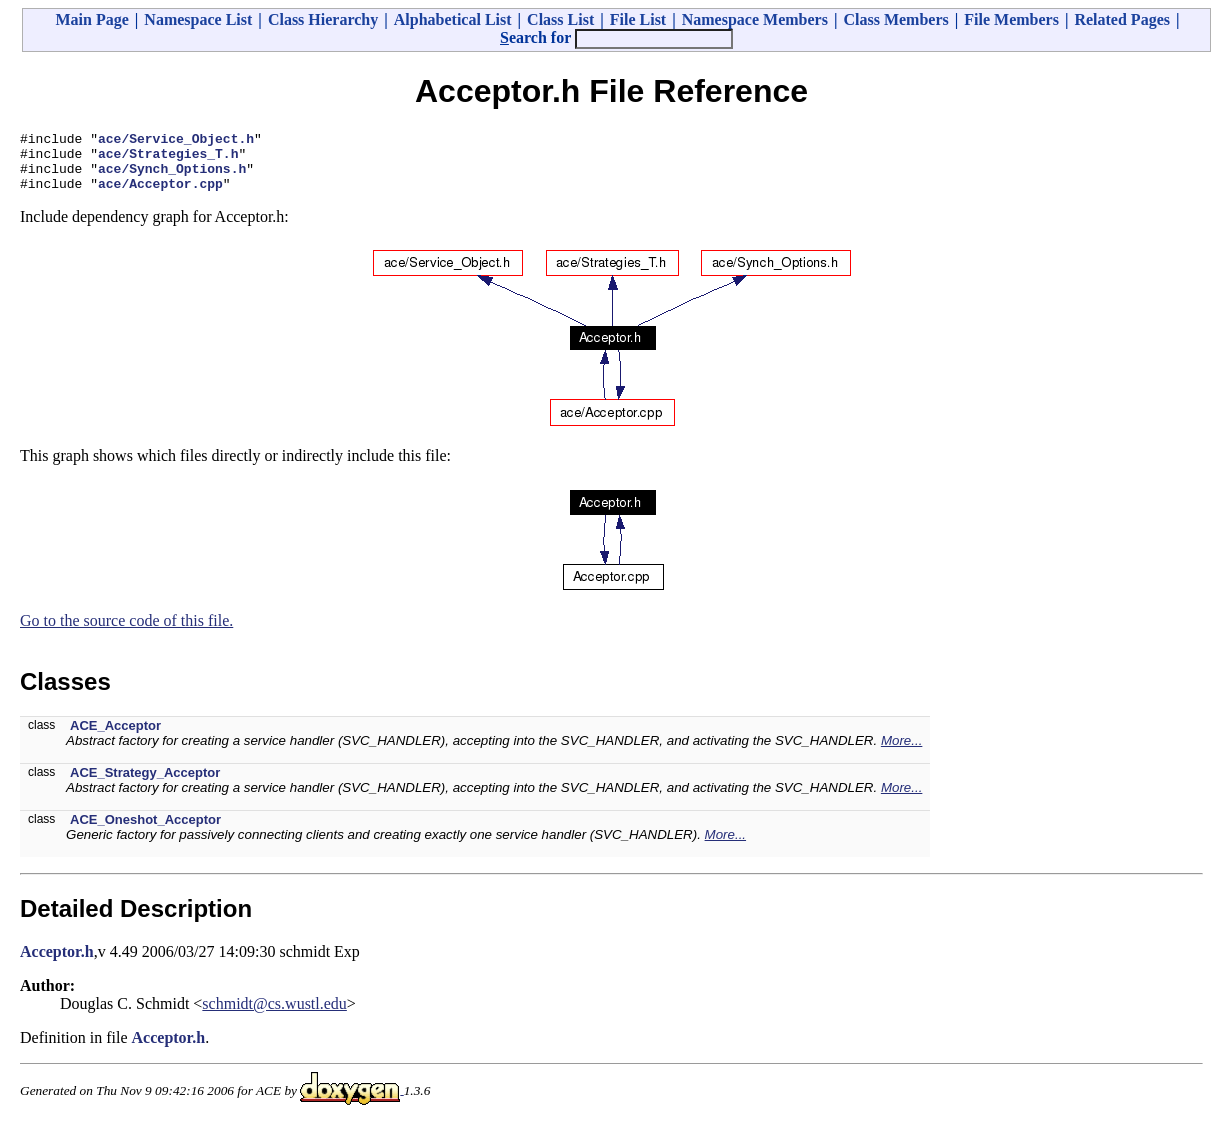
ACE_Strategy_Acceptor (145, 784)
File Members (1011, 19)
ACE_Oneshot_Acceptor (145, 831)
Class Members (895, 19)
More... (901, 752)
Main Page (92, 19)
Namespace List (198, 19)
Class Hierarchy (323, 19)
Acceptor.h (57, 963)
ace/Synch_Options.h (172, 177)
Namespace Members (755, 19)
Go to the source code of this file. (126, 632)
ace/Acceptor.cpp (160, 195)
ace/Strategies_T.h (168, 159)
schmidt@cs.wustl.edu (274, 1015)
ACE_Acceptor (115, 737)
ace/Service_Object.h (176, 141)
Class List (560, 19)
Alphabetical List (453, 19)
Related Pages (1122, 19)
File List (638, 19)
